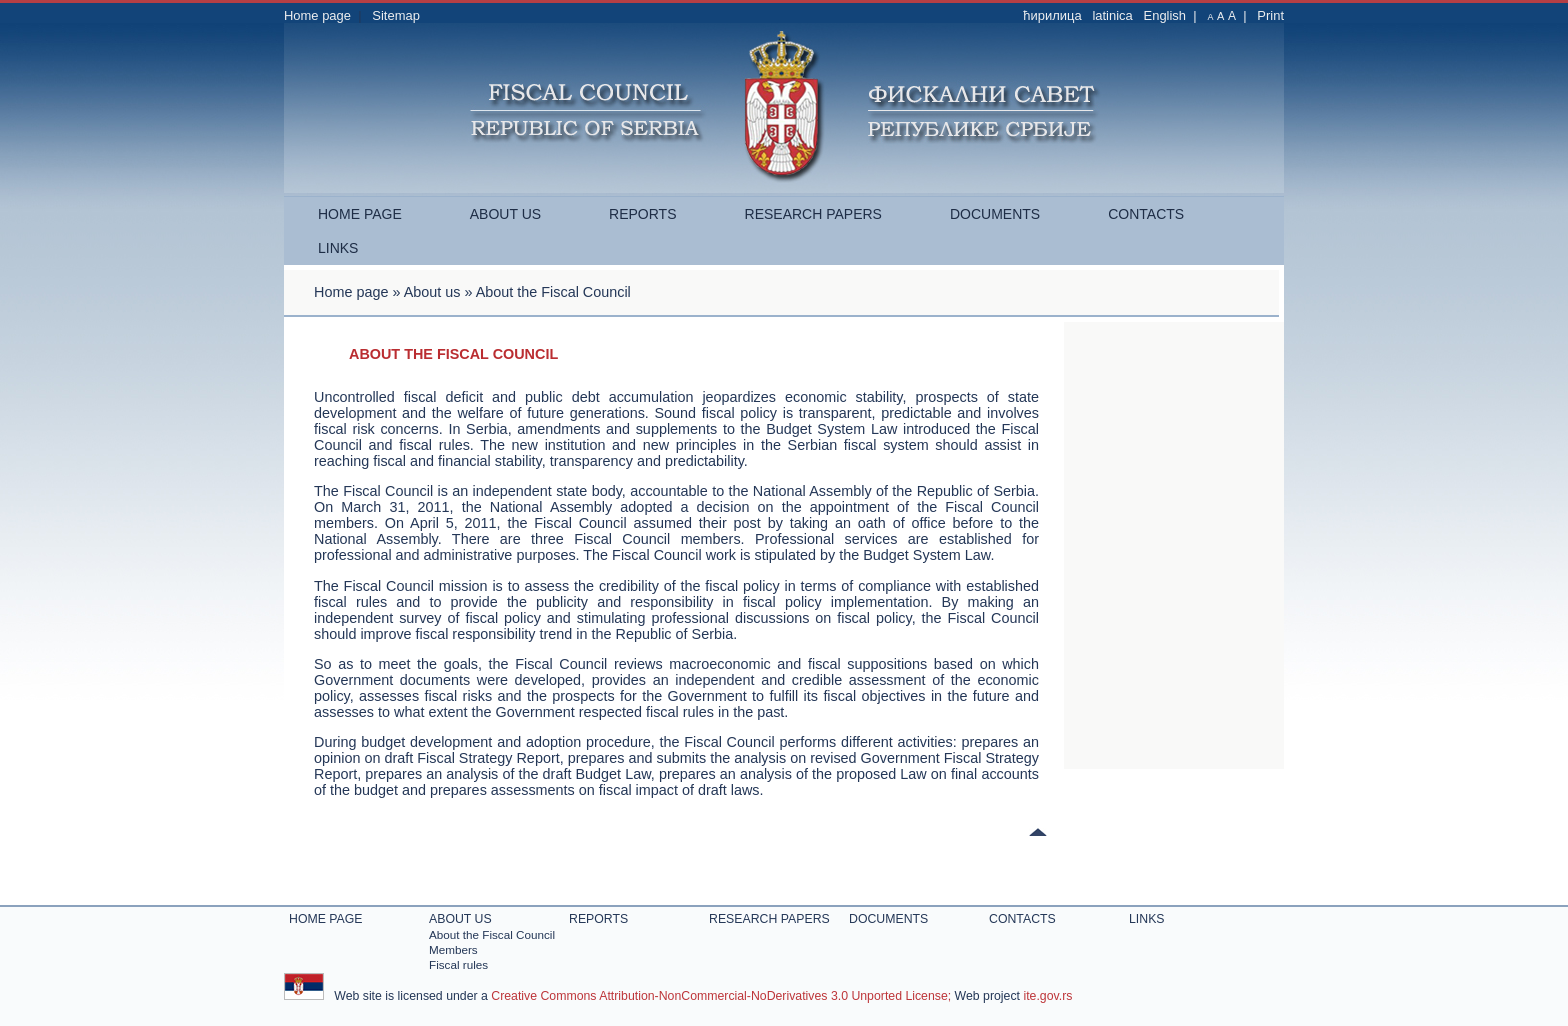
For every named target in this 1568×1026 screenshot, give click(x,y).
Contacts (1146, 214)
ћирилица (1052, 15)
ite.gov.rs (1047, 996)
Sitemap (396, 15)
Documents (995, 214)
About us (505, 214)
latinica (1112, 15)
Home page (317, 15)
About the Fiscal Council (492, 934)
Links (338, 248)
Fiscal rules (458, 964)
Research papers (813, 214)
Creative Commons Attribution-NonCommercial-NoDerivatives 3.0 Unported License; (721, 996)
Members (453, 949)
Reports (642, 214)
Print (1270, 15)
